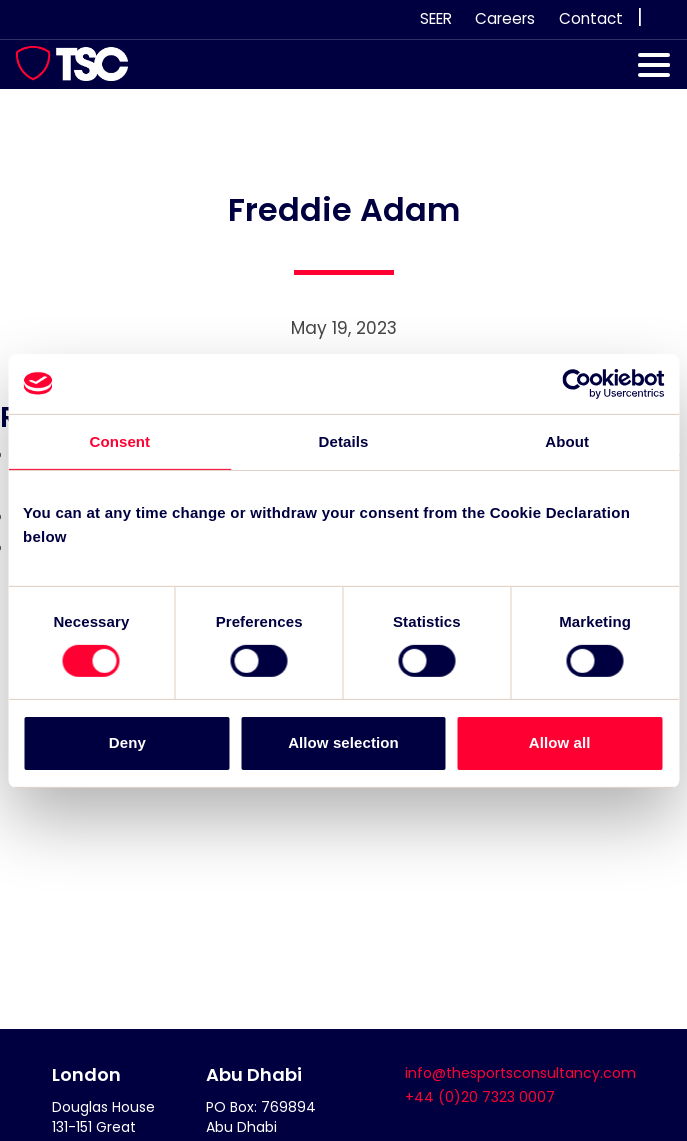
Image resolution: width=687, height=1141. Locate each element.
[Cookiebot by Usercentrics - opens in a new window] (576, 383)
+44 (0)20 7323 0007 (480, 1097)
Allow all (560, 742)
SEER (436, 18)
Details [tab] (344, 440)
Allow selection (343, 742)
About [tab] (567, 440)
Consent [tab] (119, 440)
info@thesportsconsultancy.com (520, 1073)
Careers (505, 18)
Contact (591, 18)
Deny (127, 742)
